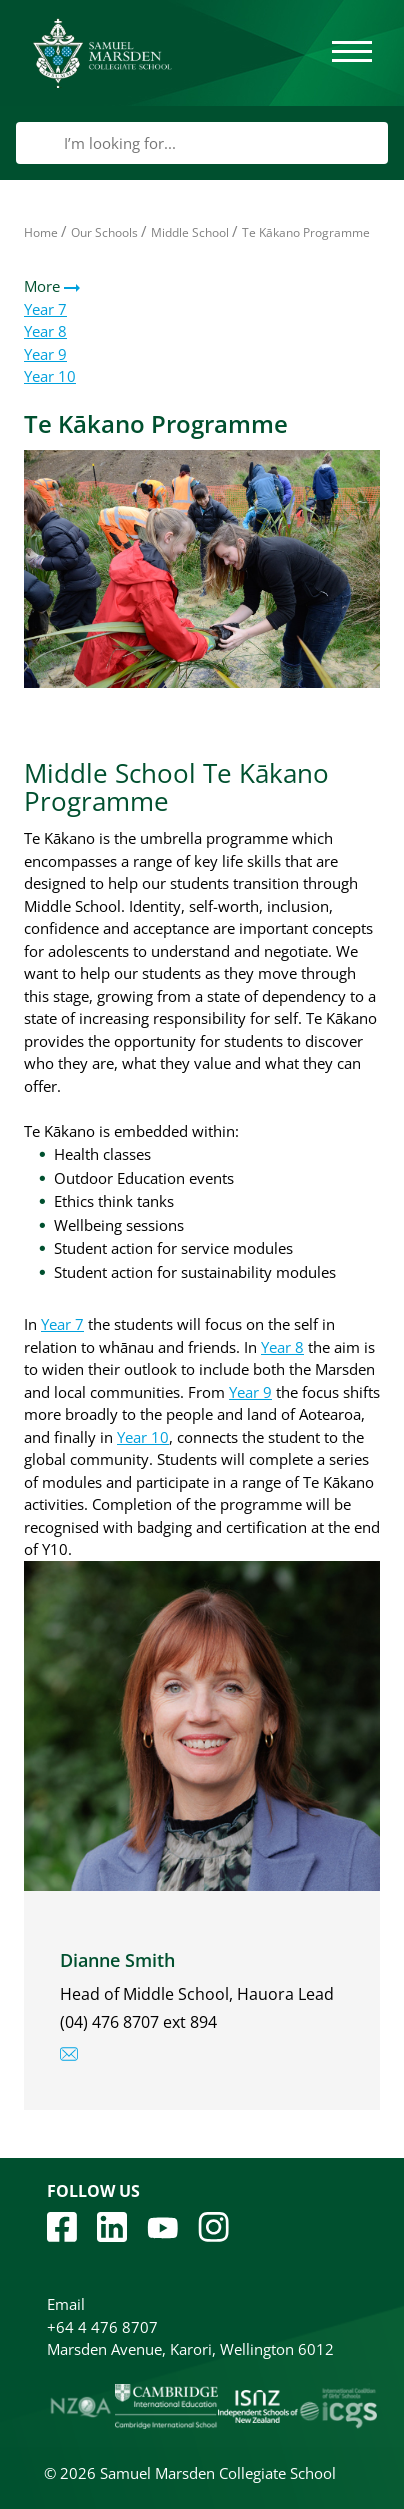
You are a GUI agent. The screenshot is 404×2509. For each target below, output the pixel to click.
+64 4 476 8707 (102, 2327)
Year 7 (45, 309)
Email (66, 2304)
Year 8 (45, 331)
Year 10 (50, 376)
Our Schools (104, 232)
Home (41, 232)
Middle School (190, 232)
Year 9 (45, 354)
